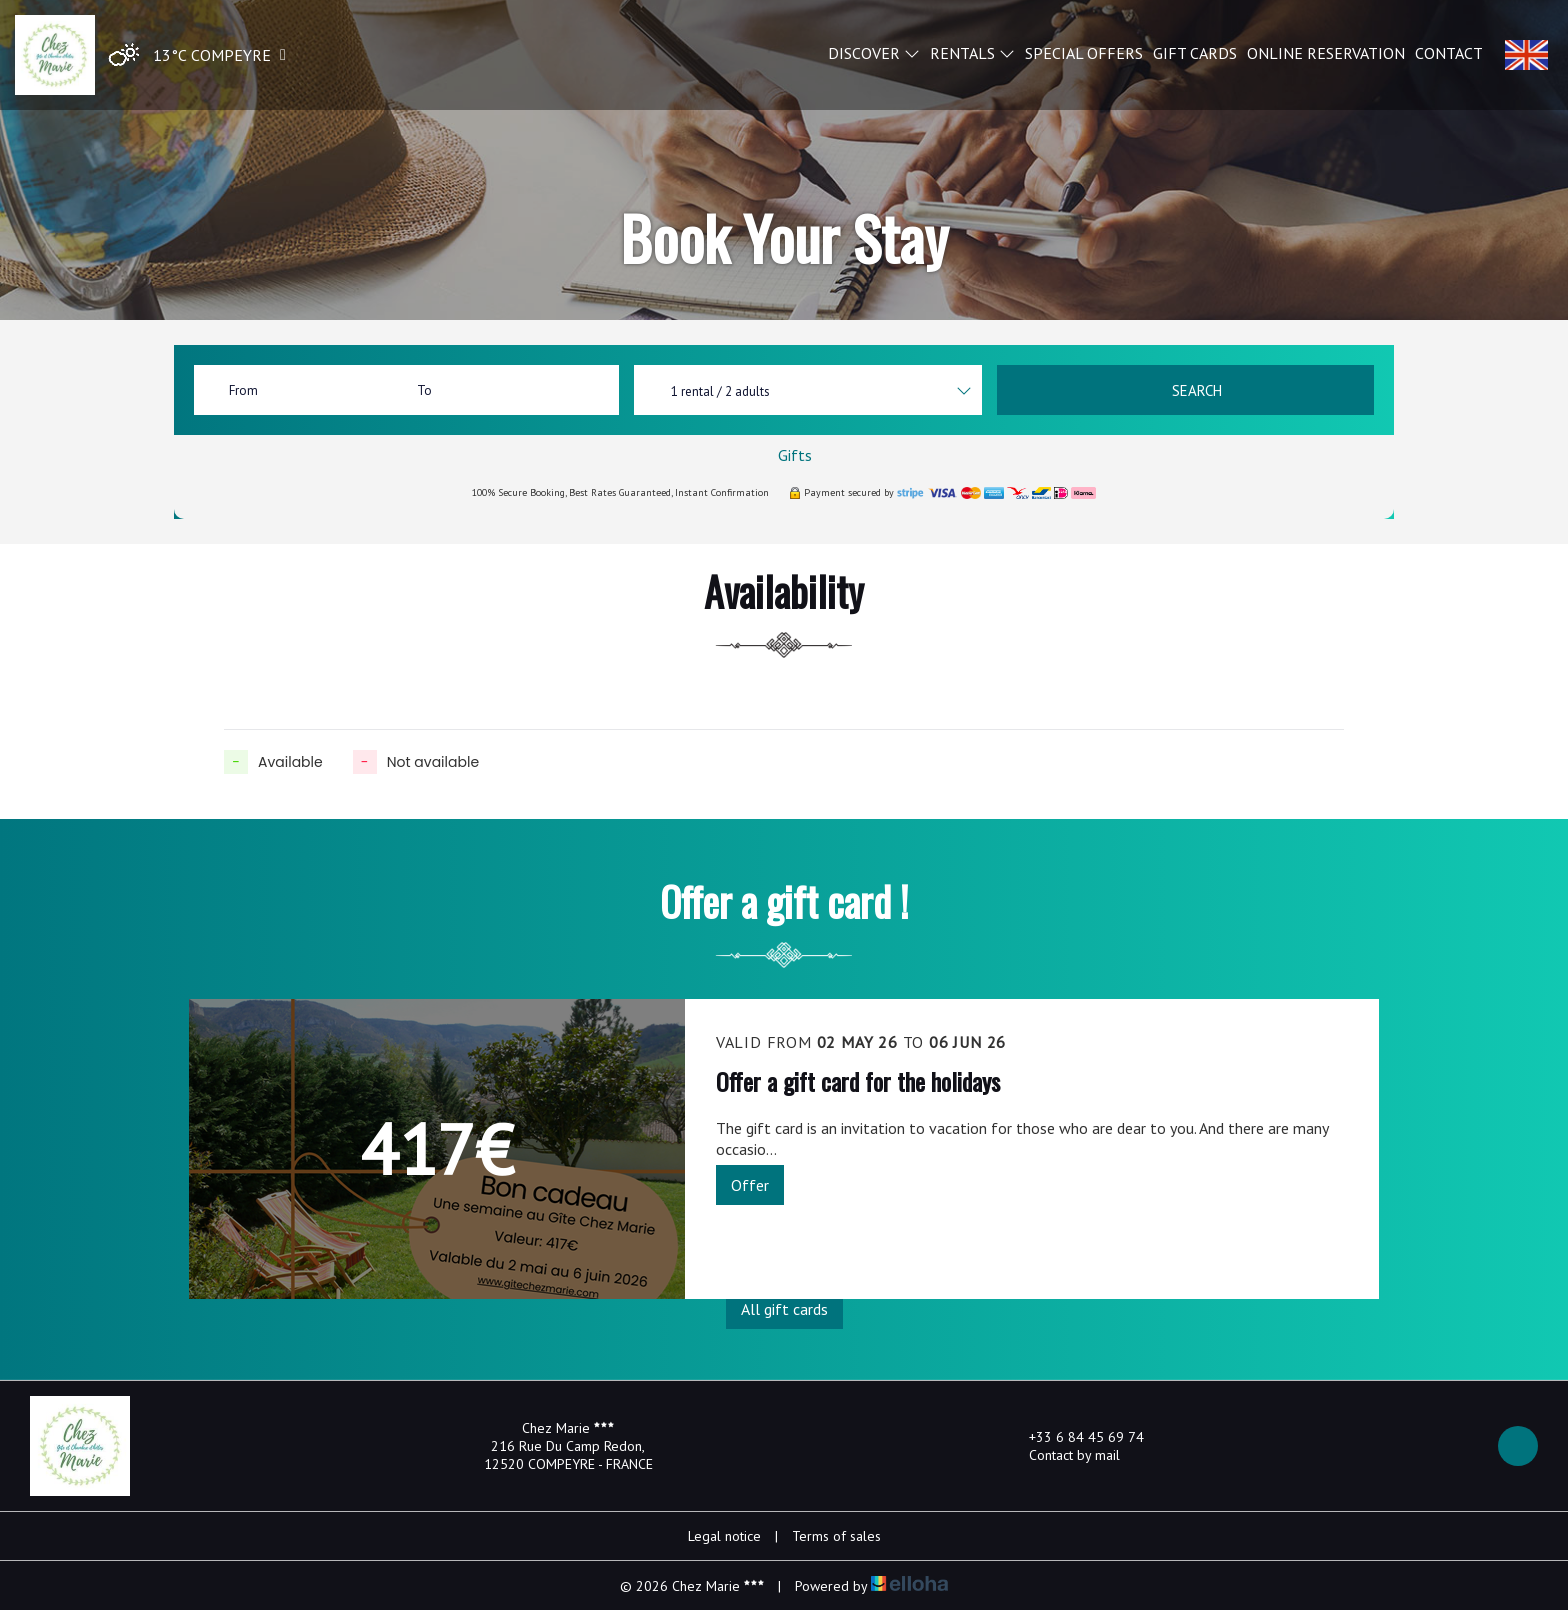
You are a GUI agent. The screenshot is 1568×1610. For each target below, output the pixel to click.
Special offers (1084, 53)
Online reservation (1326, 53)
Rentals (972, 53)
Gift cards (1195, 53)
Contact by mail (1063, 1455)
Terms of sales (836, 1536)
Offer (750, 1185)
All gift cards (784, 1309)
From (243, 390)
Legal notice (724, 1536)
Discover (874, 53)
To (424, 390)
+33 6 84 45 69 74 (1075, 1437)
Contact (1449, 53)
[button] (192, 55)
